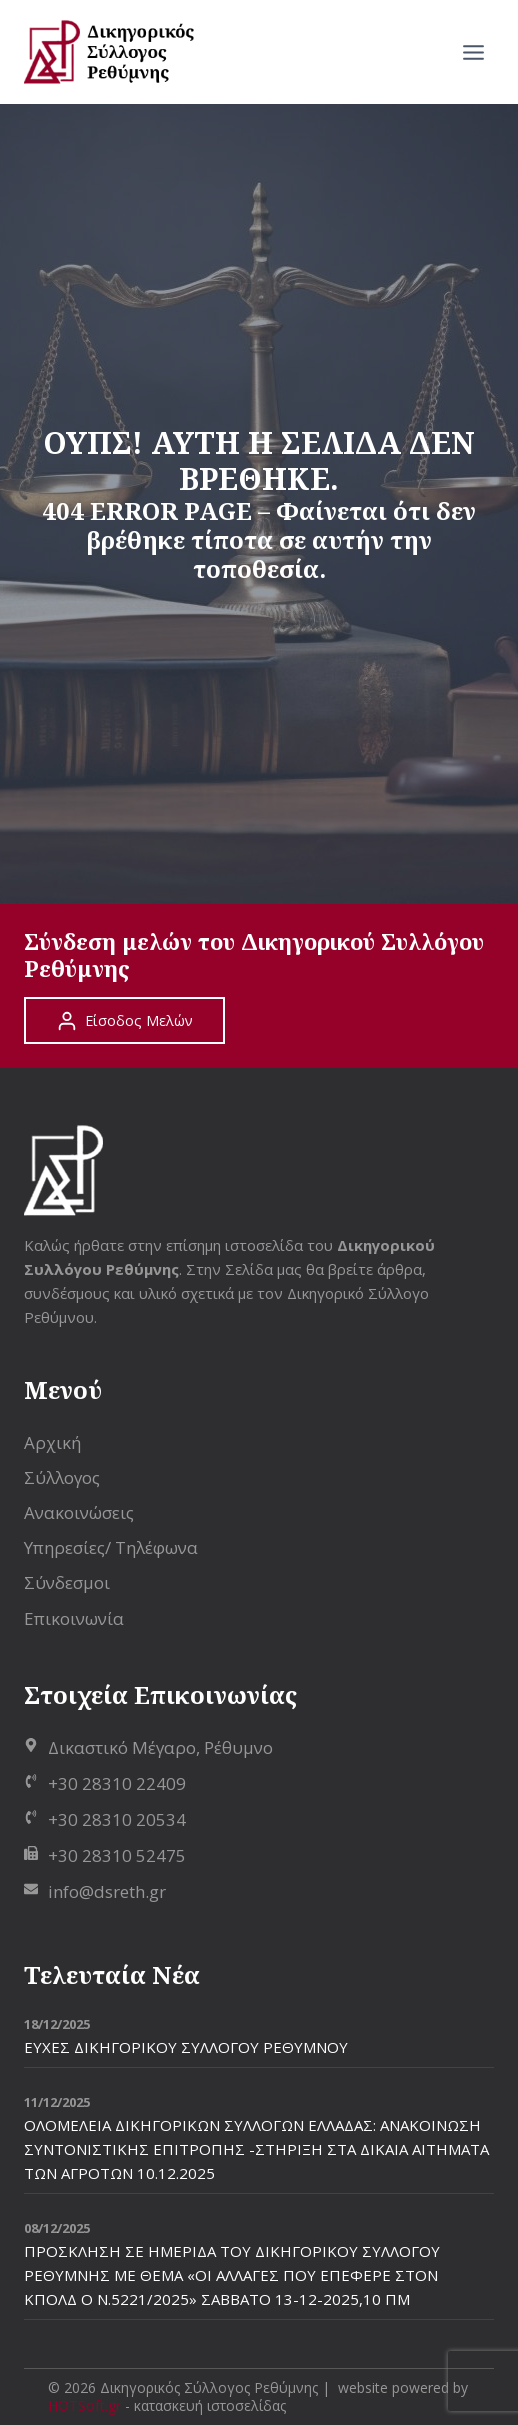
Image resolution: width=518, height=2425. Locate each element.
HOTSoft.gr (84, 2405)
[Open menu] (473, 52)
